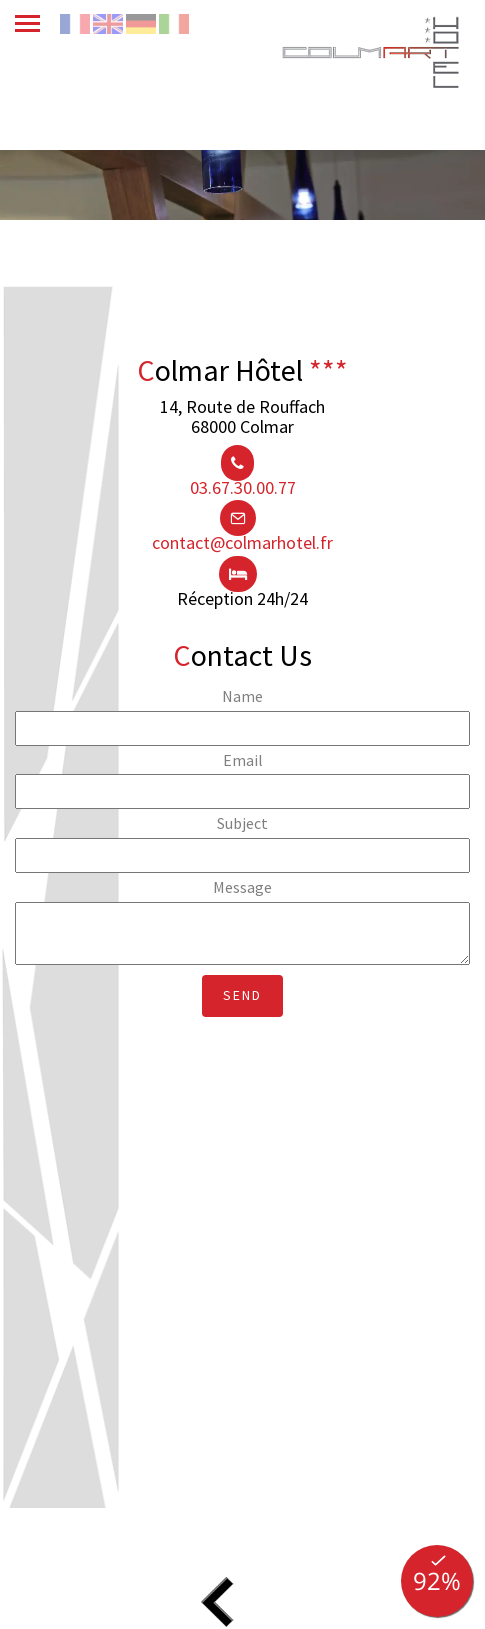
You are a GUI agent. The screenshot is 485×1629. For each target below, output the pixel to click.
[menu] (37, 22)
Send (242, 995)
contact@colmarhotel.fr (242, 542)
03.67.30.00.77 (243, 487)
